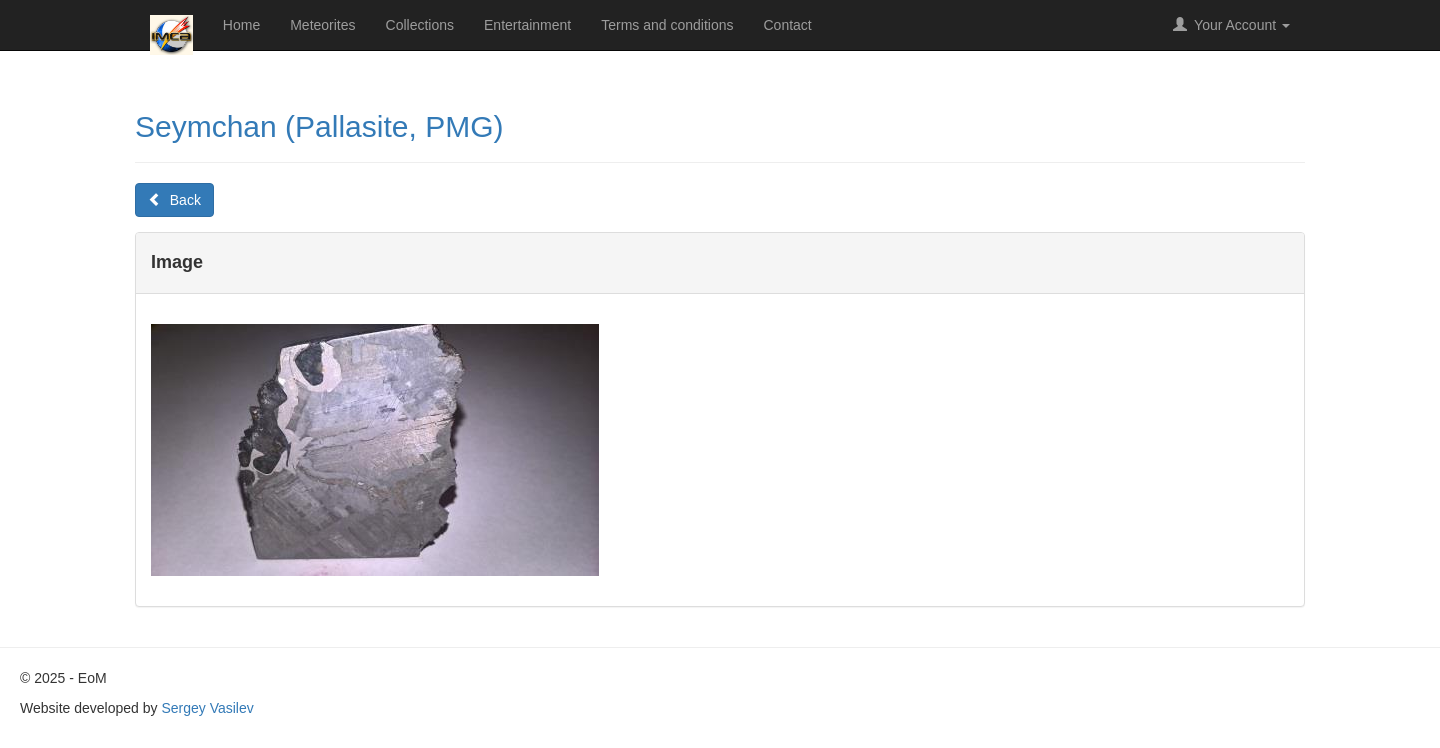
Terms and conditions (667, 25)
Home (241, 25)
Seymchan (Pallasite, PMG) (319, 126)
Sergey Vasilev (207, 708)
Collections (420, 25)
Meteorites (322, 25)
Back (174, 200)
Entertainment (527, 25)
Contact (788, 25)
